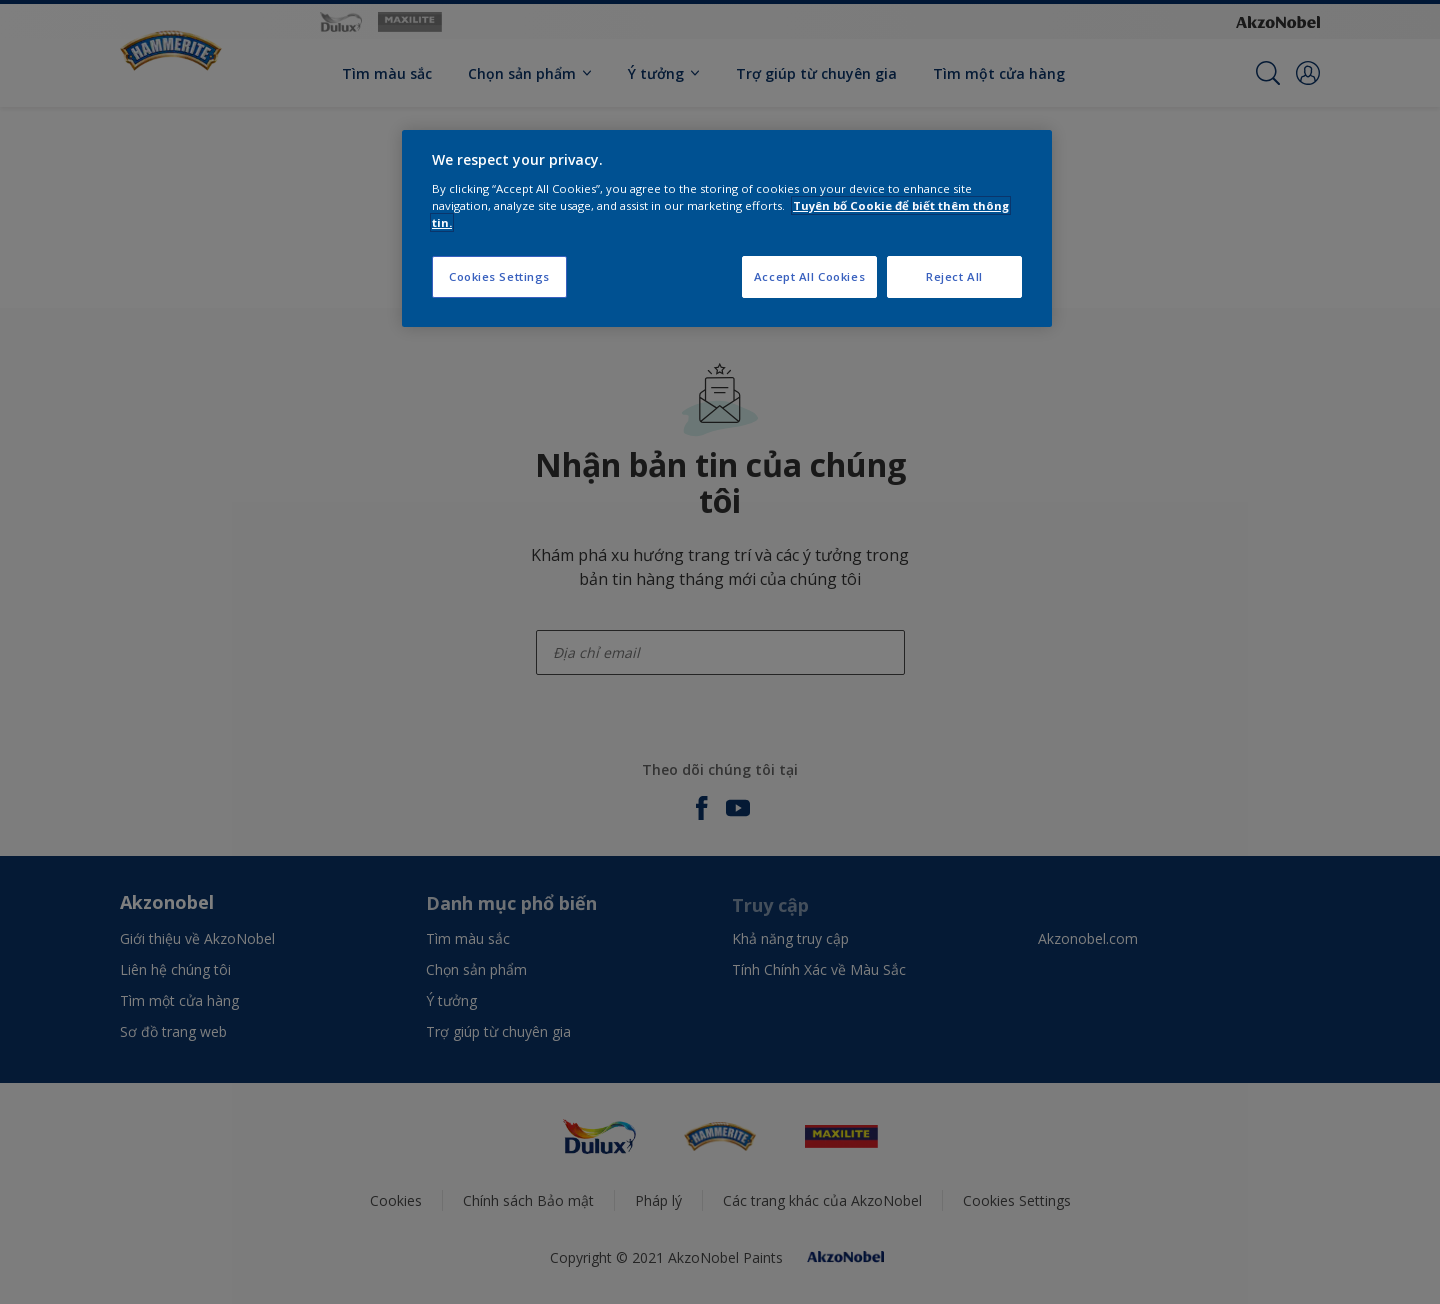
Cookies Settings (499, 276)
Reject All (954, 276)
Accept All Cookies (809, 276)
